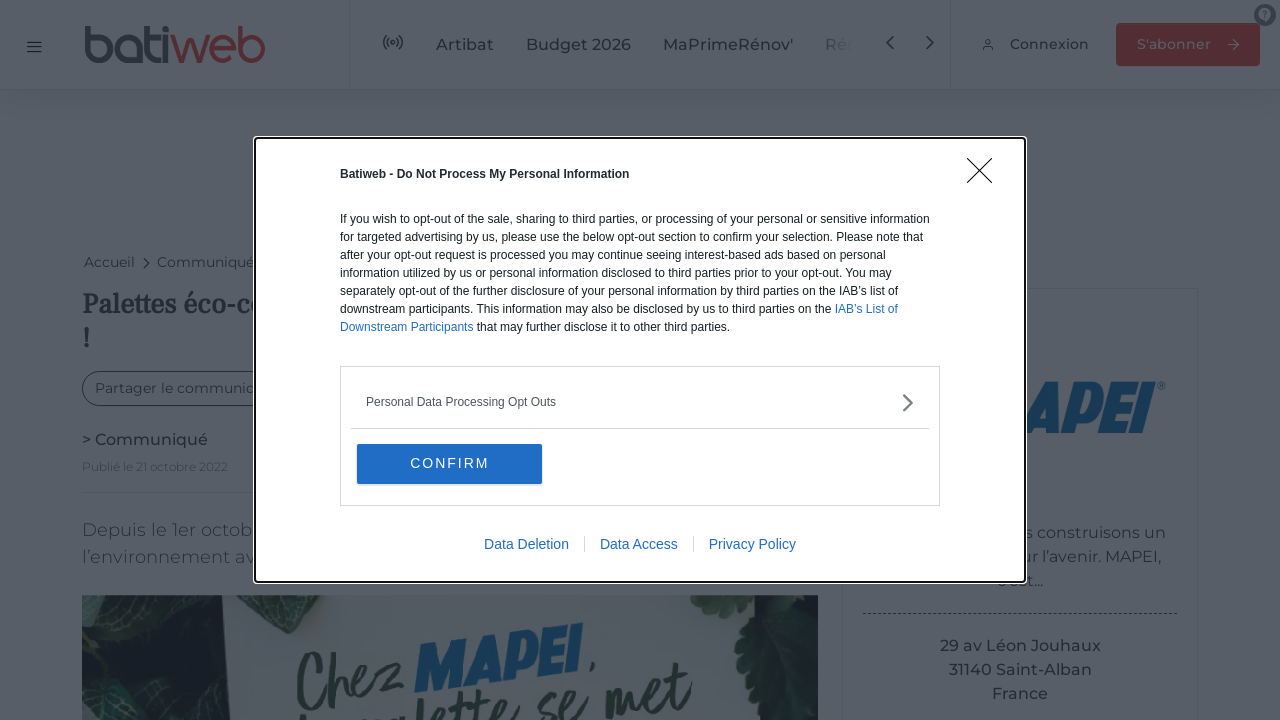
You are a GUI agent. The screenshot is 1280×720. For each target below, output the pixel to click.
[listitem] (640, 402)
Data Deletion (526, 545)
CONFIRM (452, 464)
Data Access (639, 545)
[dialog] (640, 360)
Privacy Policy (752, 545)
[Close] (986, 177)
